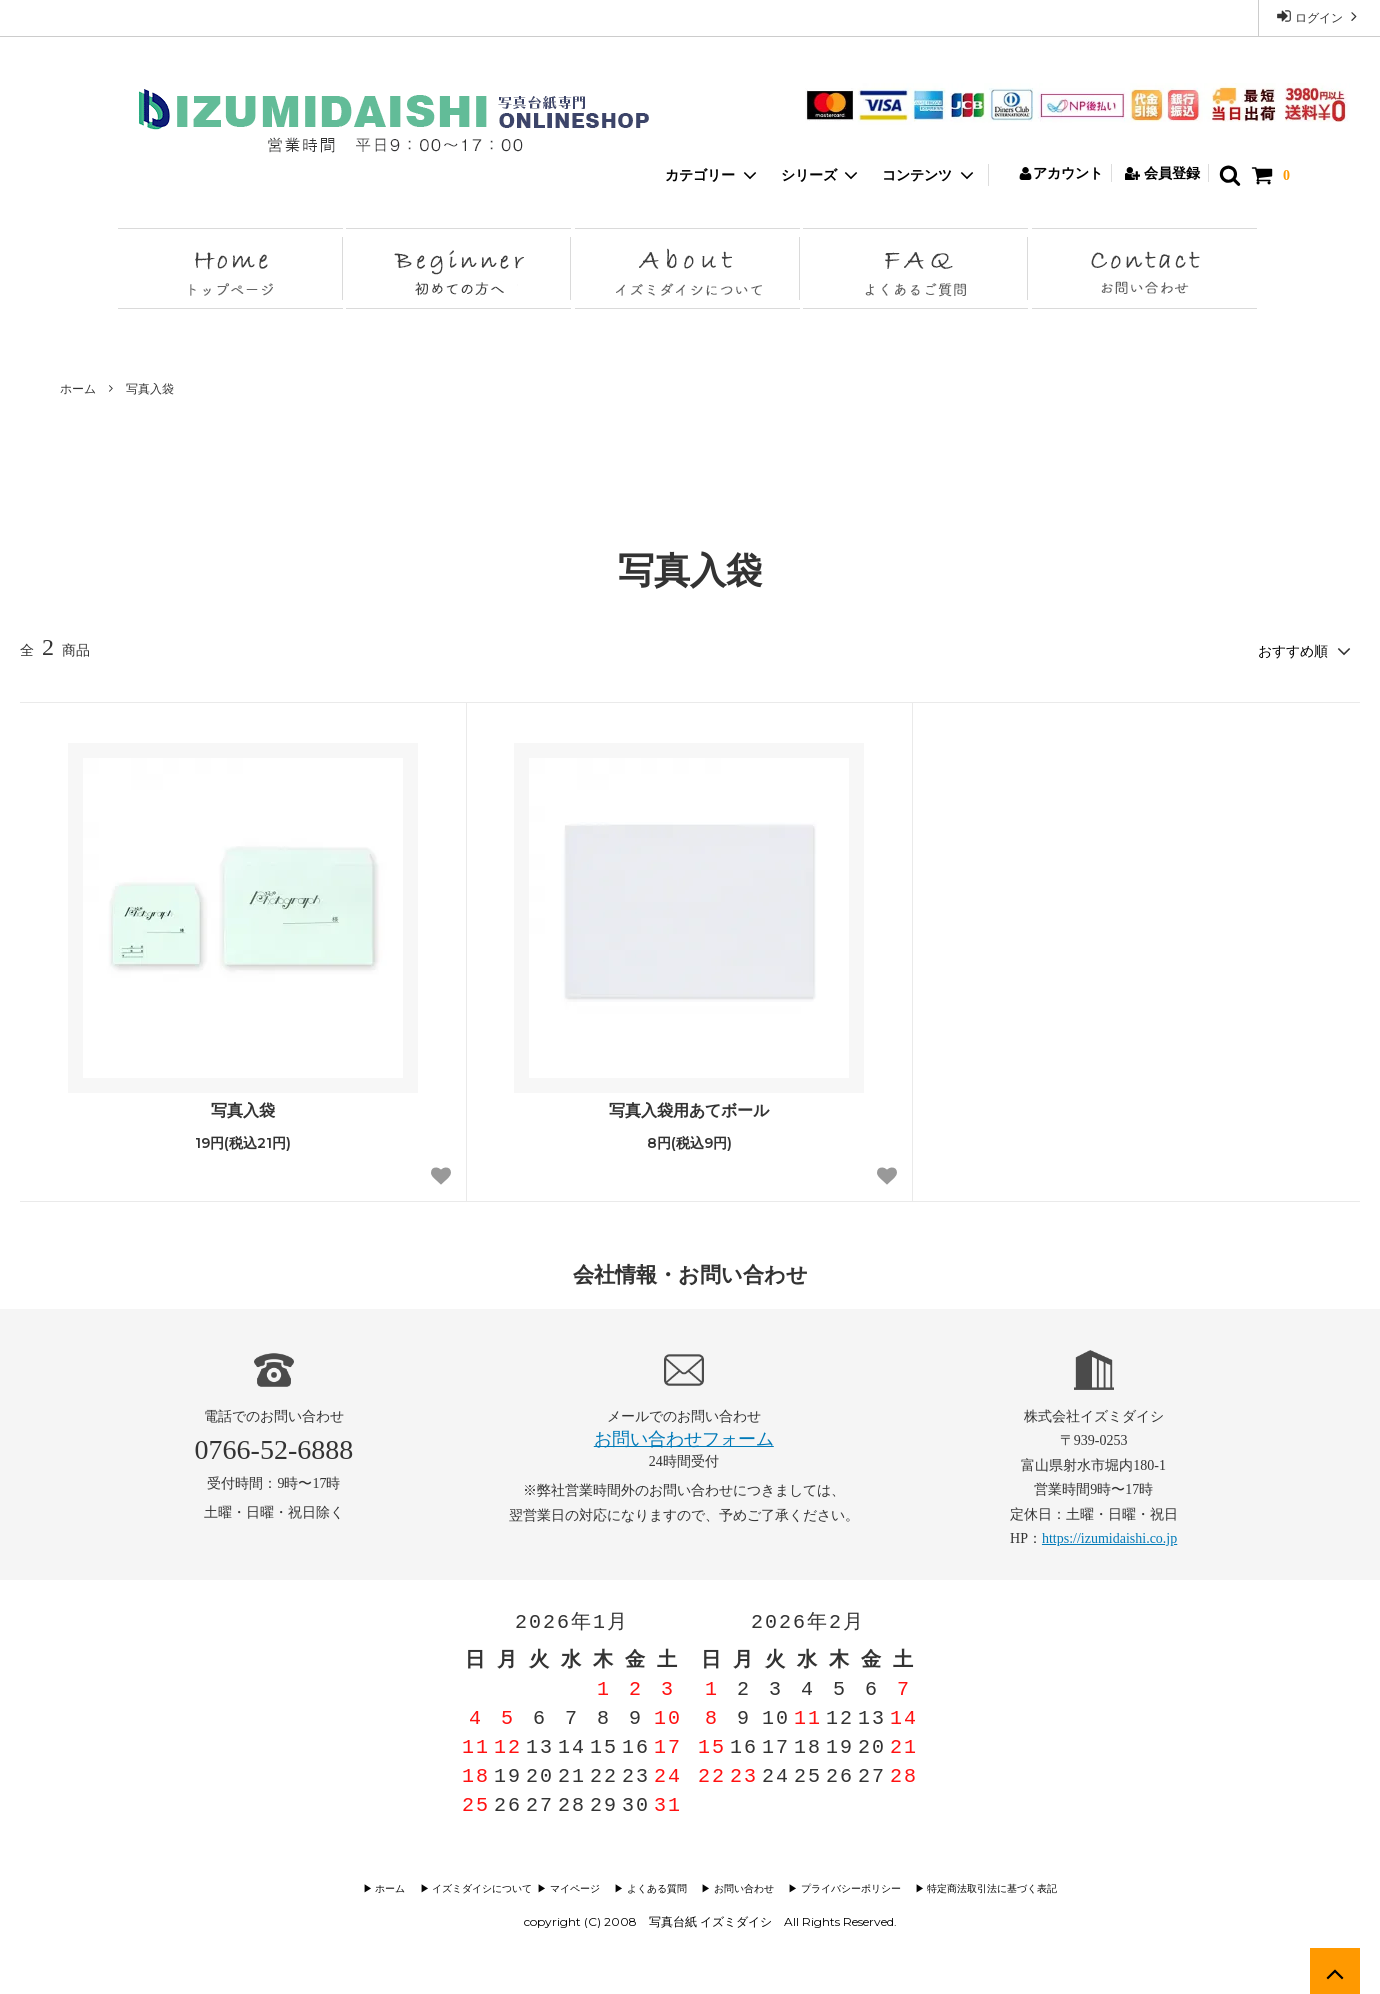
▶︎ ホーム (395, 1888)
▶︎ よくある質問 (656, 1888)
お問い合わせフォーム (684, 1438)
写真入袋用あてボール (689, 1108)
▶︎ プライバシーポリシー (846, 1888)
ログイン (1319, 16)
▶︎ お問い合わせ (741, 1888)
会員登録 (1162, 173)
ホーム (78, 389)
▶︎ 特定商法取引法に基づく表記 (985, 1888)
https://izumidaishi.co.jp (1109, 1537)
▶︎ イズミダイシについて (479, 1888)
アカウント (1060, 173)
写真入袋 (150, 389)
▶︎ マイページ (576, 1888)
